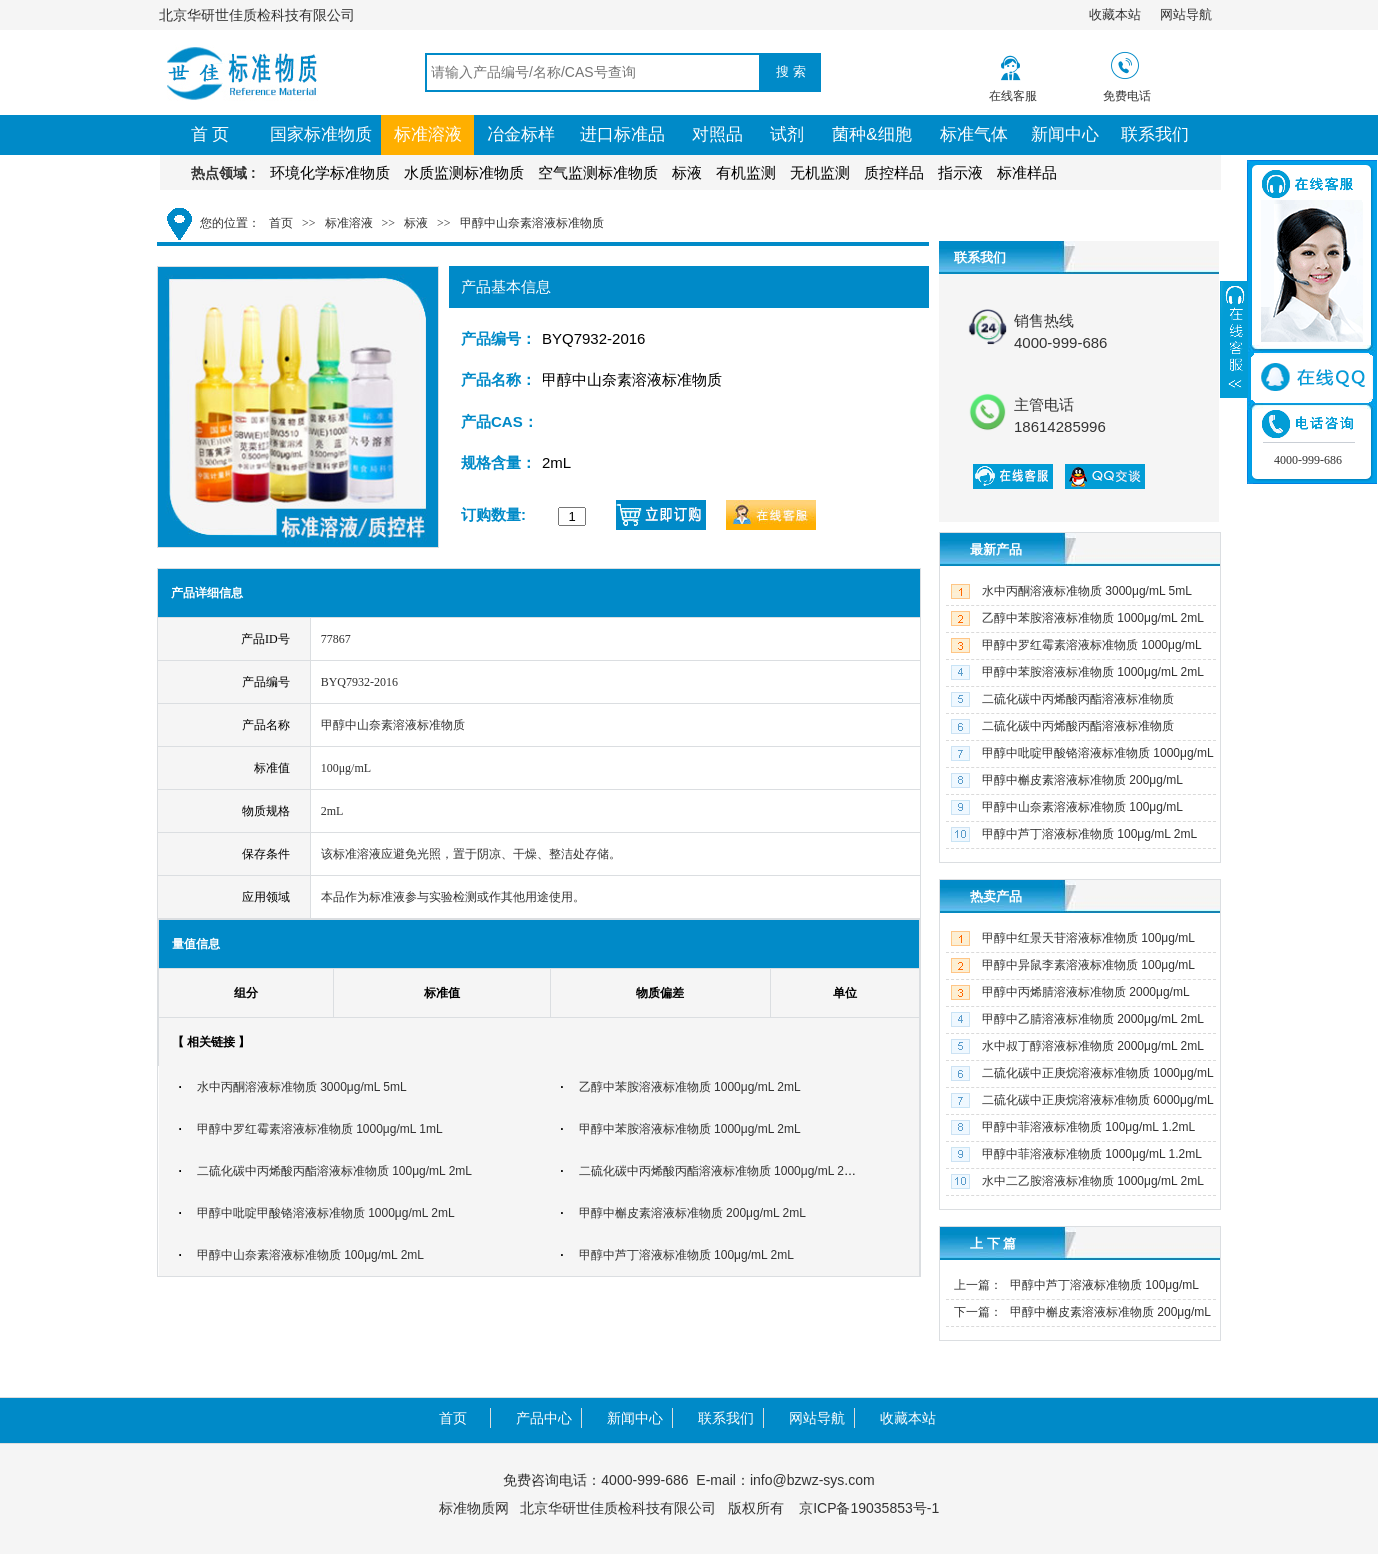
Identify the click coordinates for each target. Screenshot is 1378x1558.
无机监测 (820, 172)
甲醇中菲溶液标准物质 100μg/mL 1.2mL (1088, 1127)
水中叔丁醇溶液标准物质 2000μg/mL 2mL (1093, 1046)
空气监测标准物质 (598, 172)
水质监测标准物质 (464, 172)
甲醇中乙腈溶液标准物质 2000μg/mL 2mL (1093, 1019)
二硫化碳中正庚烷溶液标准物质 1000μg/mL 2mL (1079, 1085)
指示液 (960, 172)
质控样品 (894, 172)
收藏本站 (1115, 14)
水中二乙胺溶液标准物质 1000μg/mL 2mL (1093, 1181)
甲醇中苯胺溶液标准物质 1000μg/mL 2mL (690, 1129)
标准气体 (974, 134)
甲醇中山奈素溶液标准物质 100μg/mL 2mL (310, 1255)
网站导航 (1186, 14)
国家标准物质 (321, 134)
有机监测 (746, 172)
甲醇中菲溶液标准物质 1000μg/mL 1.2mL (1092, 1154)
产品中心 (544, 1418)
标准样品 (1027, 172)
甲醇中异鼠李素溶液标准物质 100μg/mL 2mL (1070, 977)
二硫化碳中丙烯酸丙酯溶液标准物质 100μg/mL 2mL (334, 1171)
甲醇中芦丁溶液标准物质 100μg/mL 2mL (686, 1255)
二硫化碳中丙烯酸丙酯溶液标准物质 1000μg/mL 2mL (720, 1171)
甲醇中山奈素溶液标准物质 (532, 223)
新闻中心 (1065, 134)
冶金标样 (521, 134)
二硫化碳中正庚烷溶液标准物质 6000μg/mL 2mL (1079, 1112)
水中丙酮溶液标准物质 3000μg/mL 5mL (302, 1087)
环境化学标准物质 (330, 172)
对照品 (717, 134)
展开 (1234, 339)
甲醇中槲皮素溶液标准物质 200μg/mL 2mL (692, 1213)
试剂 (787, 134)
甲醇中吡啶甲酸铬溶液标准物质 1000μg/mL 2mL (326, 1213)
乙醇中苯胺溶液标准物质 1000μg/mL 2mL (690, 1087)
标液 (687, 172)
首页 (281, 223)
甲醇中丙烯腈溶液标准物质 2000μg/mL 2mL (1067, 1004)
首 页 (210, 134)
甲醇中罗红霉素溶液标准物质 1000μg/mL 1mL (320, 1129)
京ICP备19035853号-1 (869, 1508)
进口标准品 (622, 134)
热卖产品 (996, 896)
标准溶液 (428, 134)
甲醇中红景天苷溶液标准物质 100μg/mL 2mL (1070, 950)
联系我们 (1155, 134)
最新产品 (996, 549)
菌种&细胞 (871, 134)
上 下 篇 (993, 1243)
